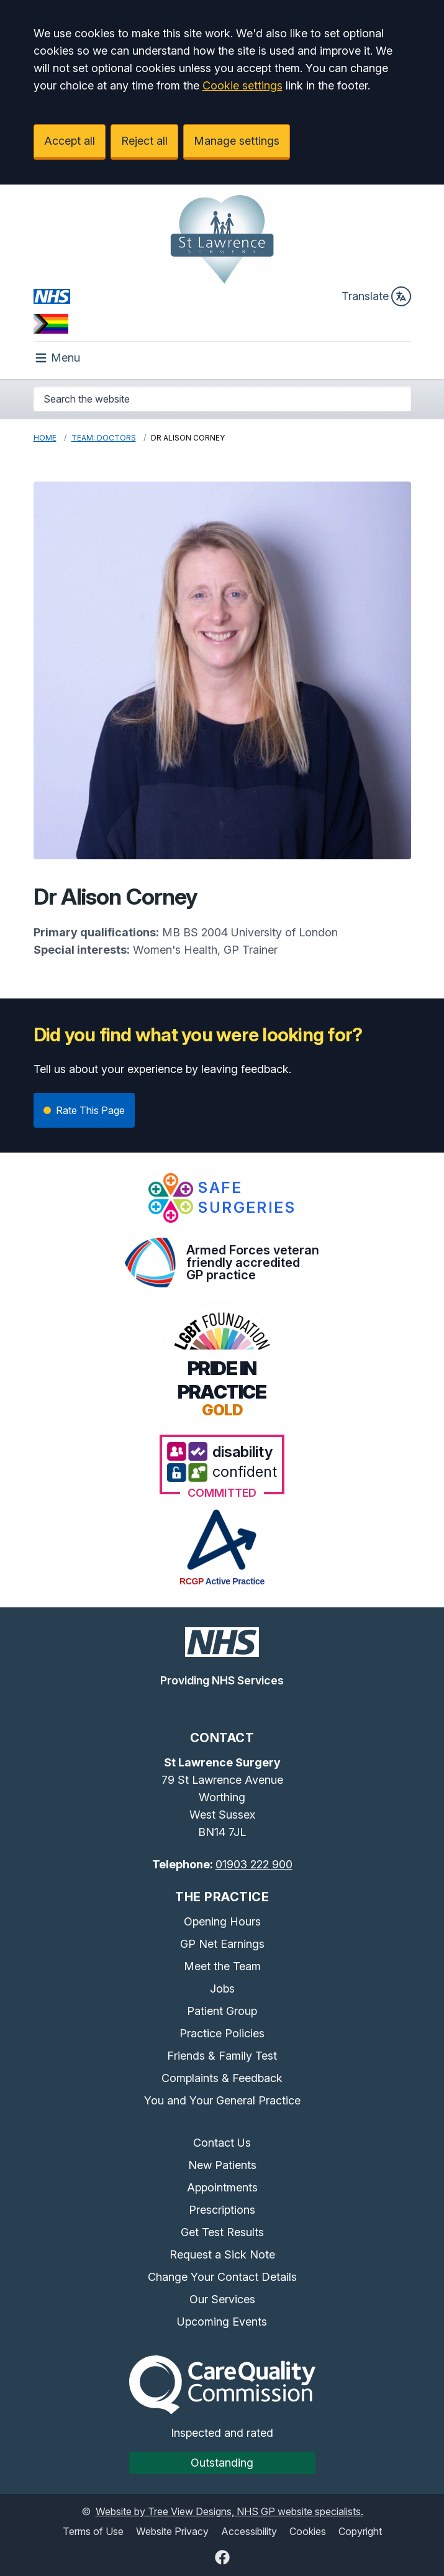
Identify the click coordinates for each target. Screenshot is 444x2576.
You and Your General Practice (222, 2100)
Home (45, 437)
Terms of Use (93, 2531)
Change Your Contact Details (222, 2276)
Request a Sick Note (222, 2254)
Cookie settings (242, 85)
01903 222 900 (253, 1864)
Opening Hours (222, 1921)
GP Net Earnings (222, 1943)
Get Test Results (222, 2232)
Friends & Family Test (222, 2055)
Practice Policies (222, 2033)
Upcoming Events (222, 2321)
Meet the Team (222, 1966)
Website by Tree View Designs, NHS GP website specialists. (229, 2511)
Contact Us (222, 2142)
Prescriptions (222, 2209)
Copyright (360, 2531)
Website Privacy (172, 2531)
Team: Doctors (103, 437)
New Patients (222, 2165)
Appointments (222, 2187)
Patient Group (222, 2010)
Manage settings (236, 140)
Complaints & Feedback (222, 2078)
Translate (376, 296)
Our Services (222, 2299)
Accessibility (249, 2531)
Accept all (69, 140)
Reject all (144, 140)
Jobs (222, 1988)
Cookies (307, 2531)
